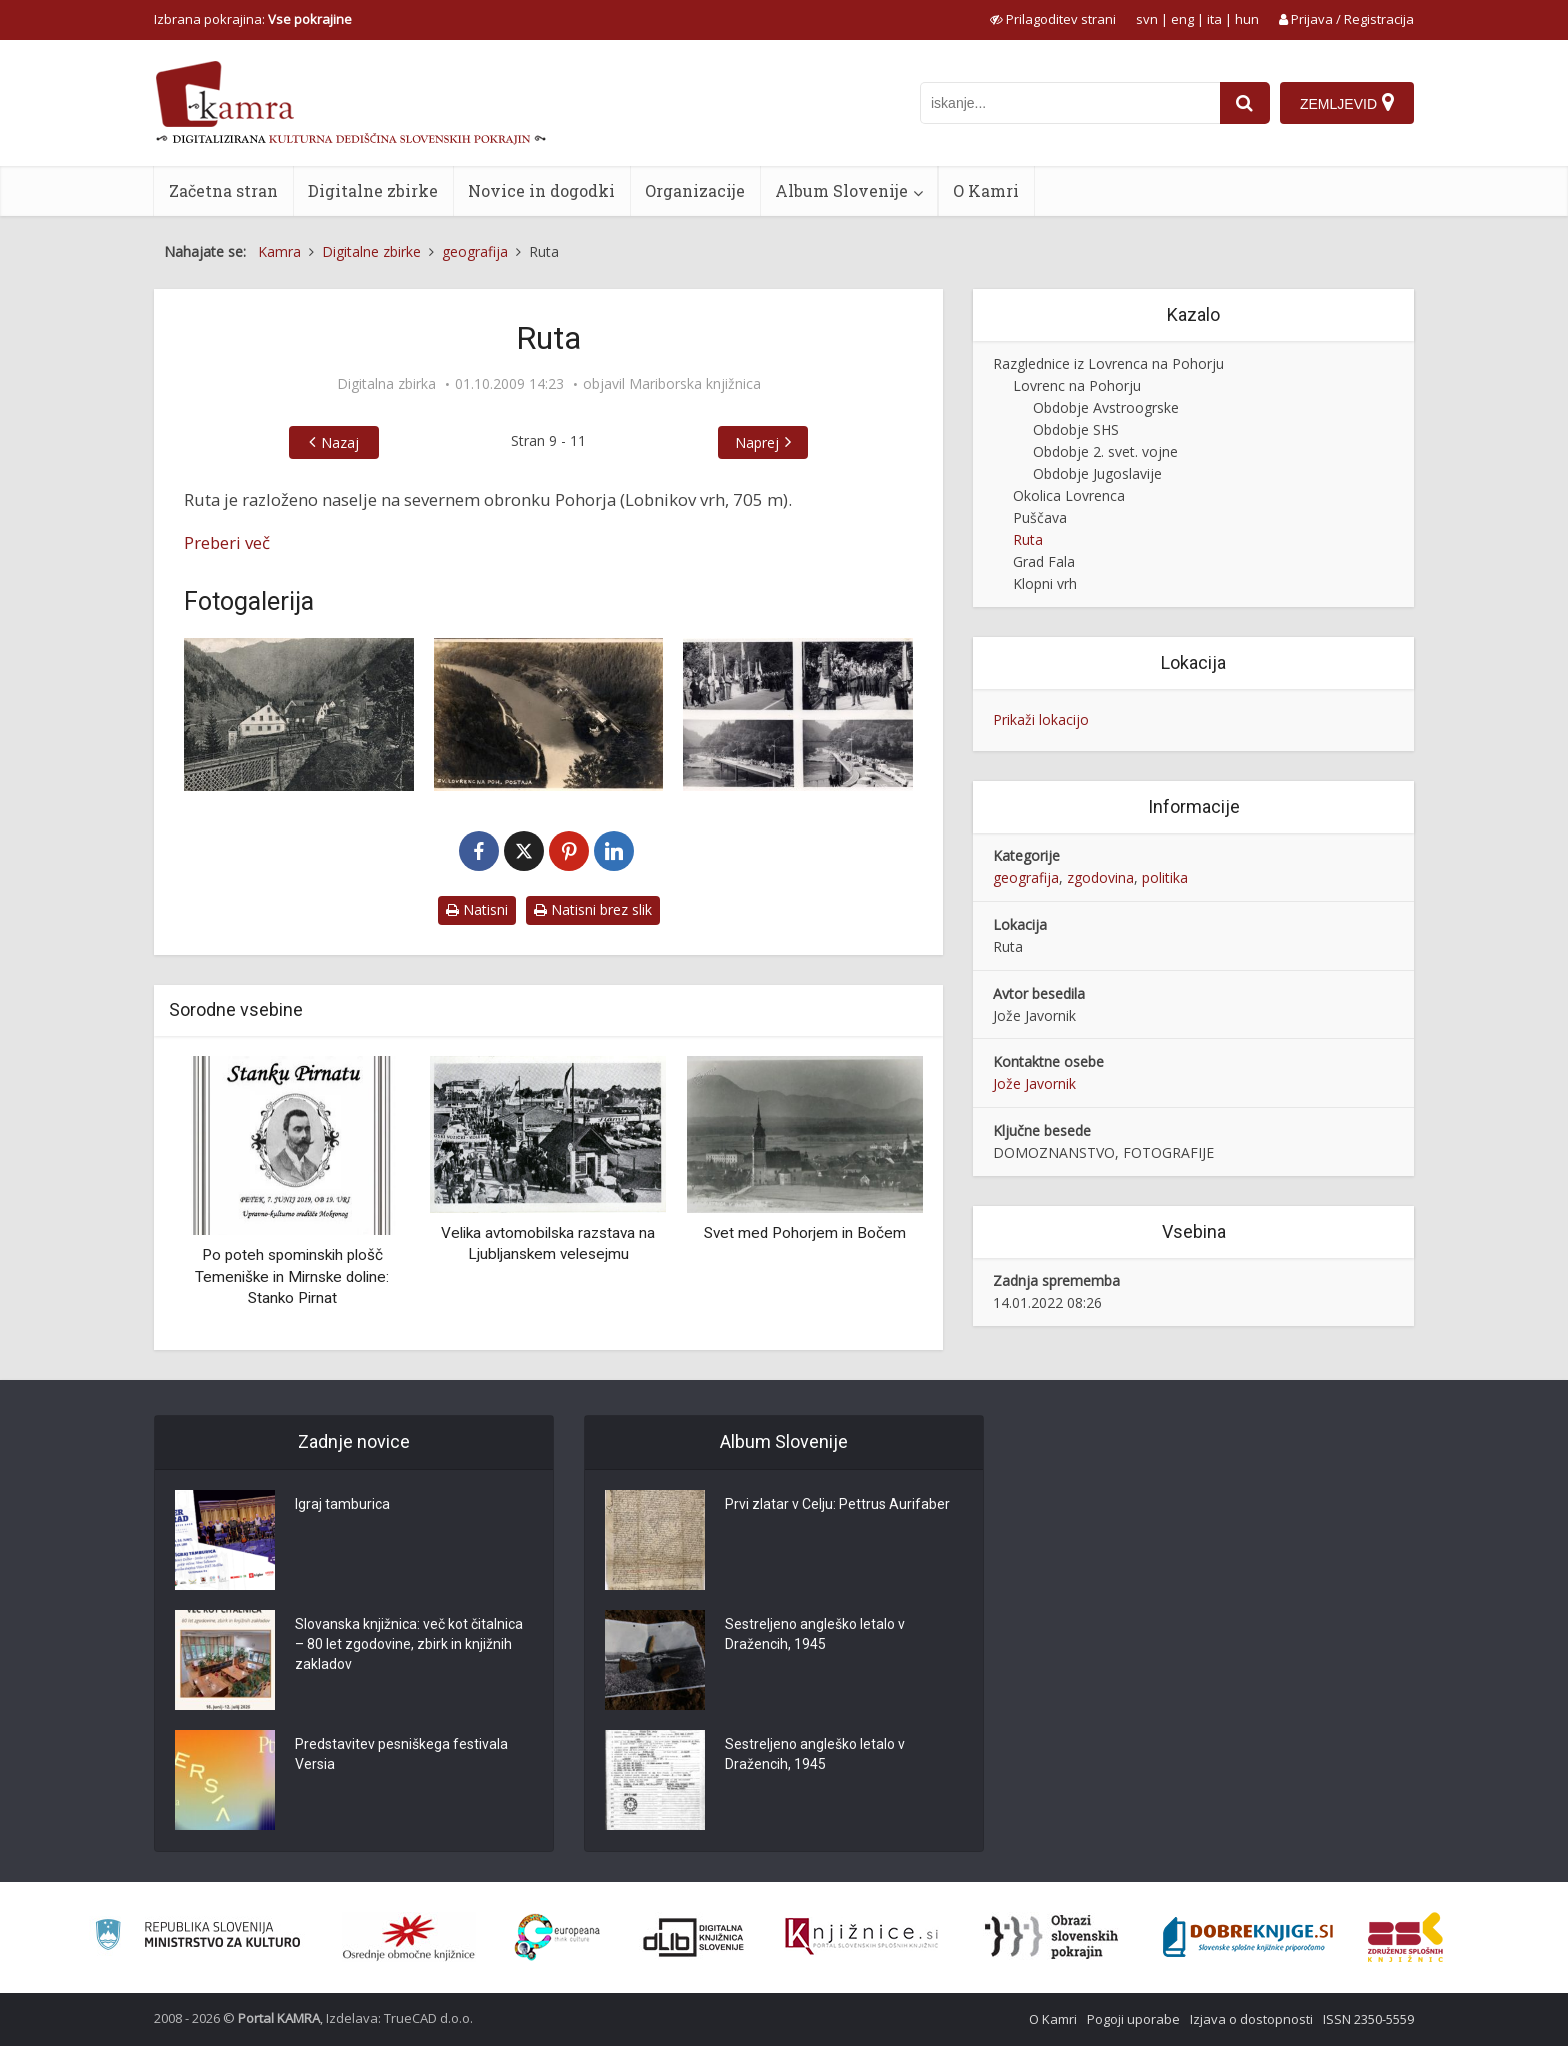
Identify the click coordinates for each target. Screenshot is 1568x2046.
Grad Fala (1044, 561)
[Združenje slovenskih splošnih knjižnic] (861, 1937)
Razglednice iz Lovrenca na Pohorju (1108, 363)
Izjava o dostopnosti (1251, 2019)
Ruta (1028, 539)
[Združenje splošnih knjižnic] (1405, 1937)
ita (1214, 19)
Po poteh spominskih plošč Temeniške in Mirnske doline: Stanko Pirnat (292, 1276)
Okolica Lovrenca (1069, 495)
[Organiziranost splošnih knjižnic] (409, 1937)
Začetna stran (223, 190)
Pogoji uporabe (1133, 2019)
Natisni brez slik (593, 909)
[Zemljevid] (1347, 103)
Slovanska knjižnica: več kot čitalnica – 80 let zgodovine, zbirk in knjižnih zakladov (409, 1645)
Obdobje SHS (1076, 429)
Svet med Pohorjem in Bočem (805, 1233)
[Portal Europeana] (557, 1937)
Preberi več (227, 542)
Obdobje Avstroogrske (1106, 407)
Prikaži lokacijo (1041, 719)
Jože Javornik (1034, 1083)
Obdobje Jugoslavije (1097, 473)
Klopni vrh (1045, 583)
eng (1182, 19)
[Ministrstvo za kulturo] (197, 1937)
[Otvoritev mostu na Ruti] (798, 714)
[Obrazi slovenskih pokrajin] (1051, 1937)
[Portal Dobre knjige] (1248, 1937)
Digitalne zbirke (373, 190)
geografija (1026, 877)
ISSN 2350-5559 (1368, 2019)
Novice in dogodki (541, 190)
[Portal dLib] (694, 1937)
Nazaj (340, 442)
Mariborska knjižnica (695, 384)
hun (1247, 19)
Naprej (757, 442)
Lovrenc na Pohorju (1077, 385)
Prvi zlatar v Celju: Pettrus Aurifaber (837, 1505)
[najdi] (1245, 103)
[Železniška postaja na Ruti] (299, 714)
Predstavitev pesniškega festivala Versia (401, 1755)
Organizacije (695, 190)
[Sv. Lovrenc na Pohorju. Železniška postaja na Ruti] (549, 714)
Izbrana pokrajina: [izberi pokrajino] (253, 19)
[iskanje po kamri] (1070, 103)
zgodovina (1100, 877)
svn (1147, 19)
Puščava (1040, 517)
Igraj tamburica (342, 1505)
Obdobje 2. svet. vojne (1105, 451)
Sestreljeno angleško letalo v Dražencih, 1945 (815, 1635)
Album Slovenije (841, 190)
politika (1165, 877)
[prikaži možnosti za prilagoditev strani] (1053, 19)
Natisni (477, 909)
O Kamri (986, 190)
